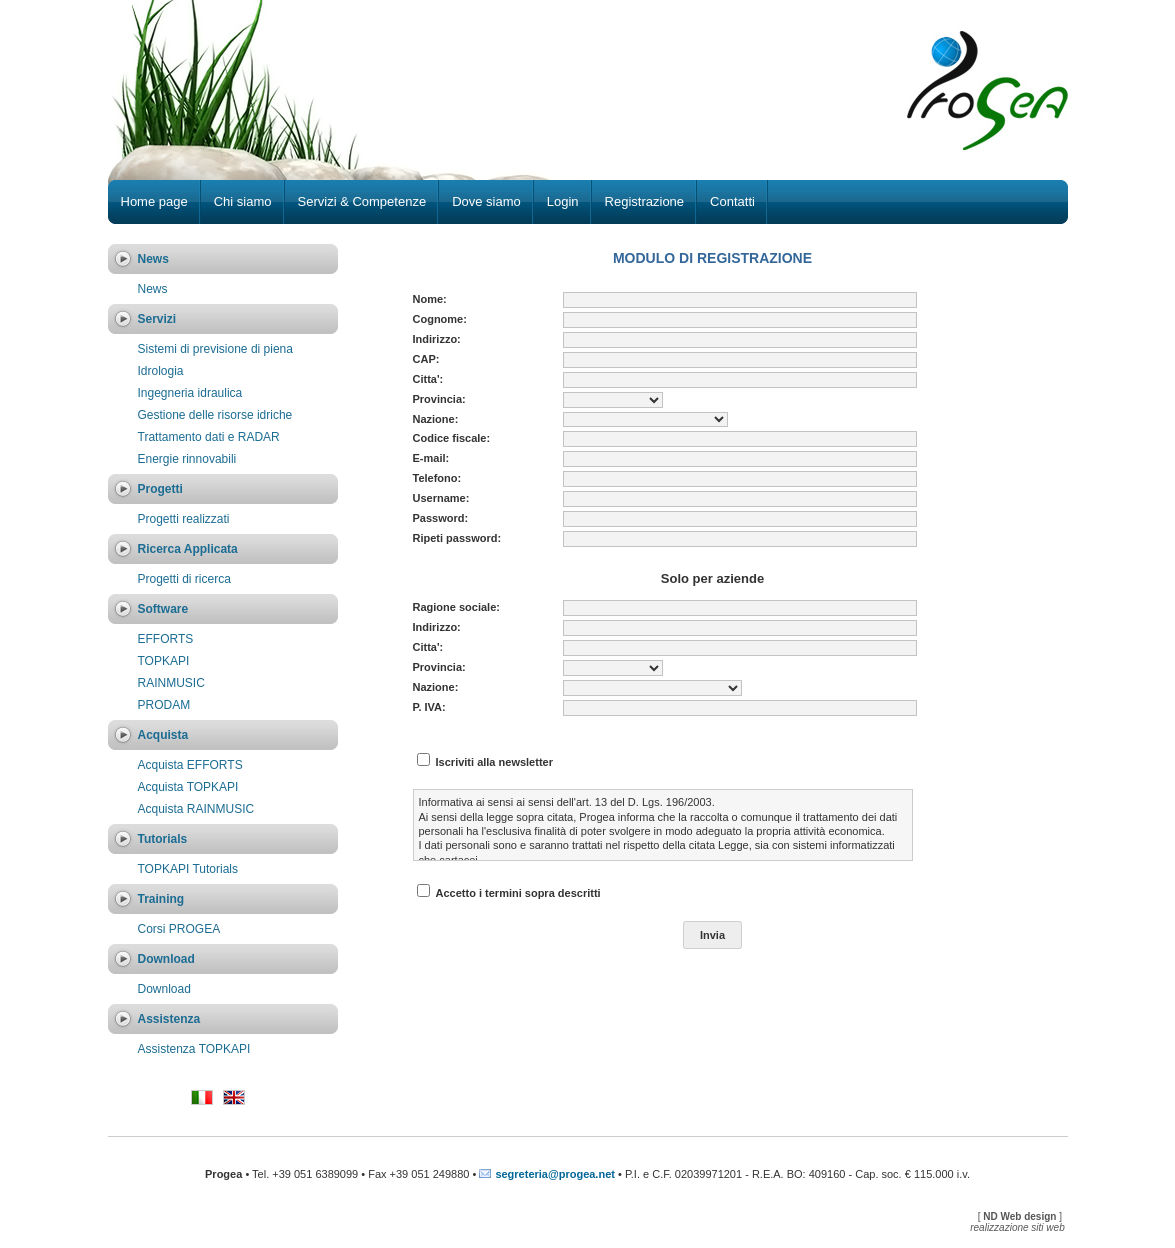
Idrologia (161, 371)
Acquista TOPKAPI (188, 787)
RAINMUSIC (171, 683)
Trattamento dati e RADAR (209, 437)
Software (163, 609)
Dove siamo (486, 201)
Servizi (157, 319)
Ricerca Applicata (188, 549)
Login (563, 201)
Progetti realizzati (184, 519)
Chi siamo (243, 201)
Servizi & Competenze (362, 201)
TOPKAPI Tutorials (188, 869)
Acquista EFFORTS (190, 765)
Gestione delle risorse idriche (215, 415)
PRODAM (164, 705)
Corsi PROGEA (179, 929)
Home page (154, 201)
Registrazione (645, 201)
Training (161, 899)
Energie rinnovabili (187, 459)
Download (166, 959)
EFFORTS (166, 639)
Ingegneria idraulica (190, 393)
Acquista (163, 735)
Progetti (160, 489)
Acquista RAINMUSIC (196, 809)
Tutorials (163, 839)
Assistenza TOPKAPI (194, 1049)
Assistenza (169, 1019)
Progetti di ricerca (184, 579)
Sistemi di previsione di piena (215, 349)
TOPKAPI (164, 661)
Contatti (732, 201)
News (153, 259)
